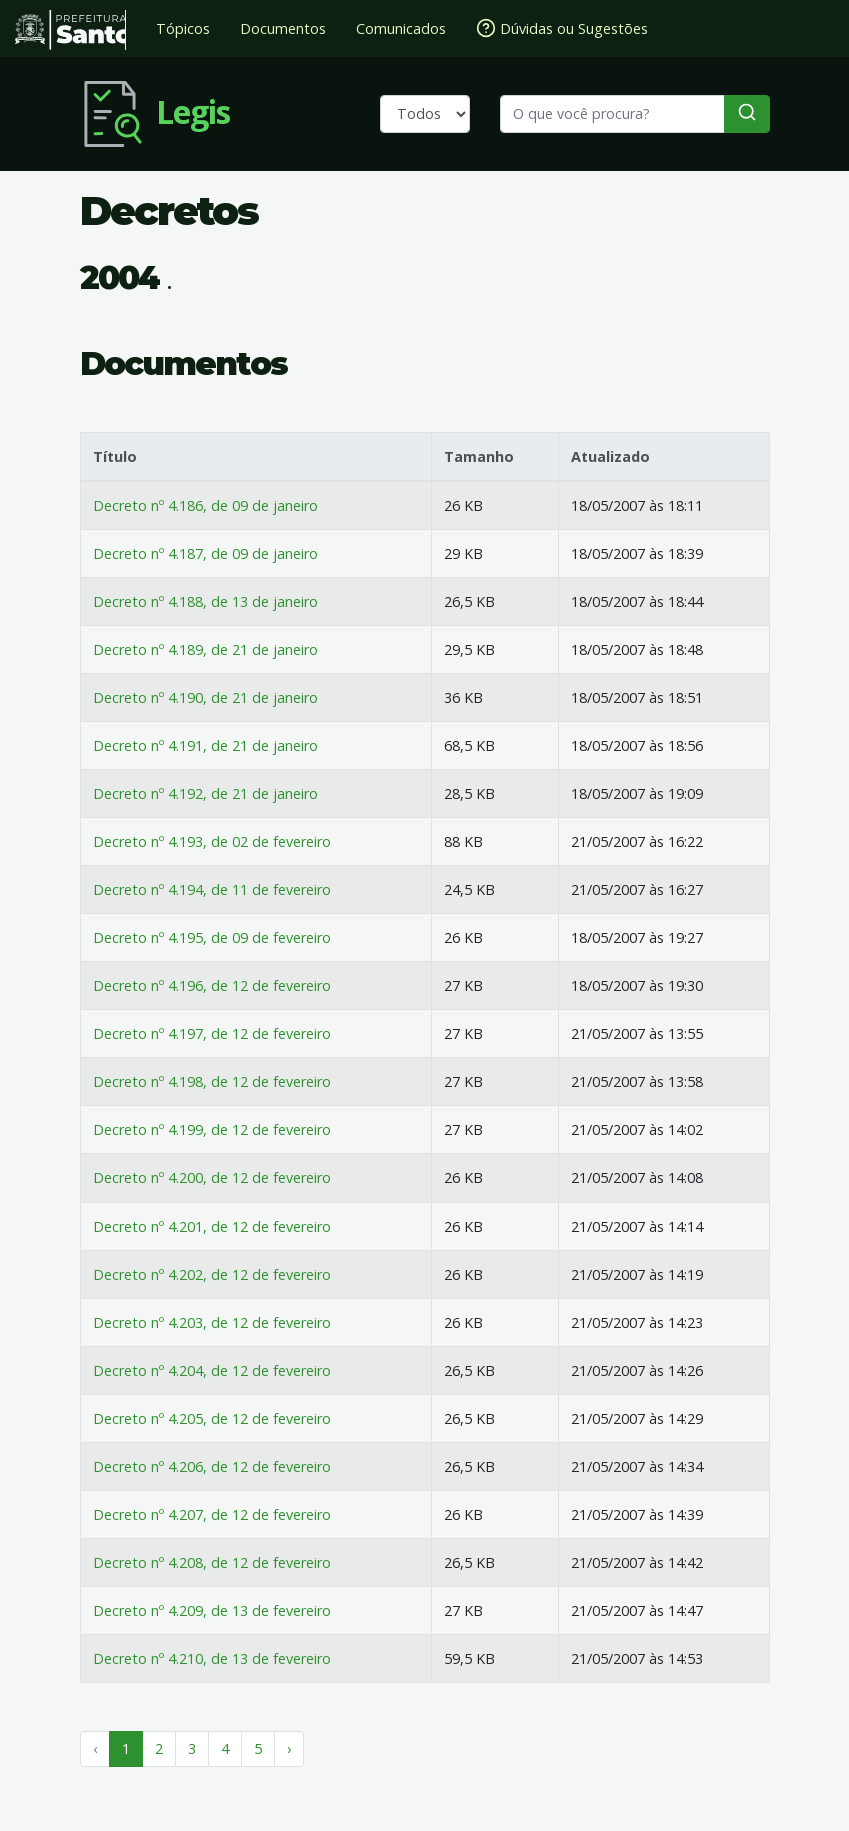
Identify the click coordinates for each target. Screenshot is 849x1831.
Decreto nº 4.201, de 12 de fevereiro (212, 1226)
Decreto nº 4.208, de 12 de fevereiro (212, 1562)
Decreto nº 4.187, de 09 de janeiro (205, 553)
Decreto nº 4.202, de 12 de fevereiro (212, 1274)
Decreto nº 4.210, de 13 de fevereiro (212, 1658)
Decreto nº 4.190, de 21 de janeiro (205, 697)
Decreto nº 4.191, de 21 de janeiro (205, 745)
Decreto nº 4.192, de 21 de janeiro (205, 793)
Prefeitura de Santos (70, 30)
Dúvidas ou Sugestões (562, 28)
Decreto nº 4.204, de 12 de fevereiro (212, 1370)
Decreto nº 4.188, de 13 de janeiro (205, 601)
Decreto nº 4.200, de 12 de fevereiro (212, 1177)
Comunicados (401, 28)
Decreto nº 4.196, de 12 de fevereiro (212, 985)
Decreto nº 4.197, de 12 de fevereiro (212, 1033)
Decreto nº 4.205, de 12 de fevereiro (212, 1418)
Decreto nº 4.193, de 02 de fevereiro (212, 841)
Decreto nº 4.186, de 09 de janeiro (205, 505)
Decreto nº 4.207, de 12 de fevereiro (212, 1514)
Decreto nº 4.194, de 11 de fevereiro (212, 889)
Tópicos (183, 28)
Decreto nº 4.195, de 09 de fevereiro (212, 937)
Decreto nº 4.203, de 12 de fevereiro (212, 1322)
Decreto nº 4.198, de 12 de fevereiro (212, 1081)
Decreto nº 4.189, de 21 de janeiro (205, 649)
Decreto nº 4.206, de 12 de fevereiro (212, 1466)
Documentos (283, 28)
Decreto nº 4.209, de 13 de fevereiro (212, 1610)
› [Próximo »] (289, 1748)
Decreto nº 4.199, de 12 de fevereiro (212, 1129)
